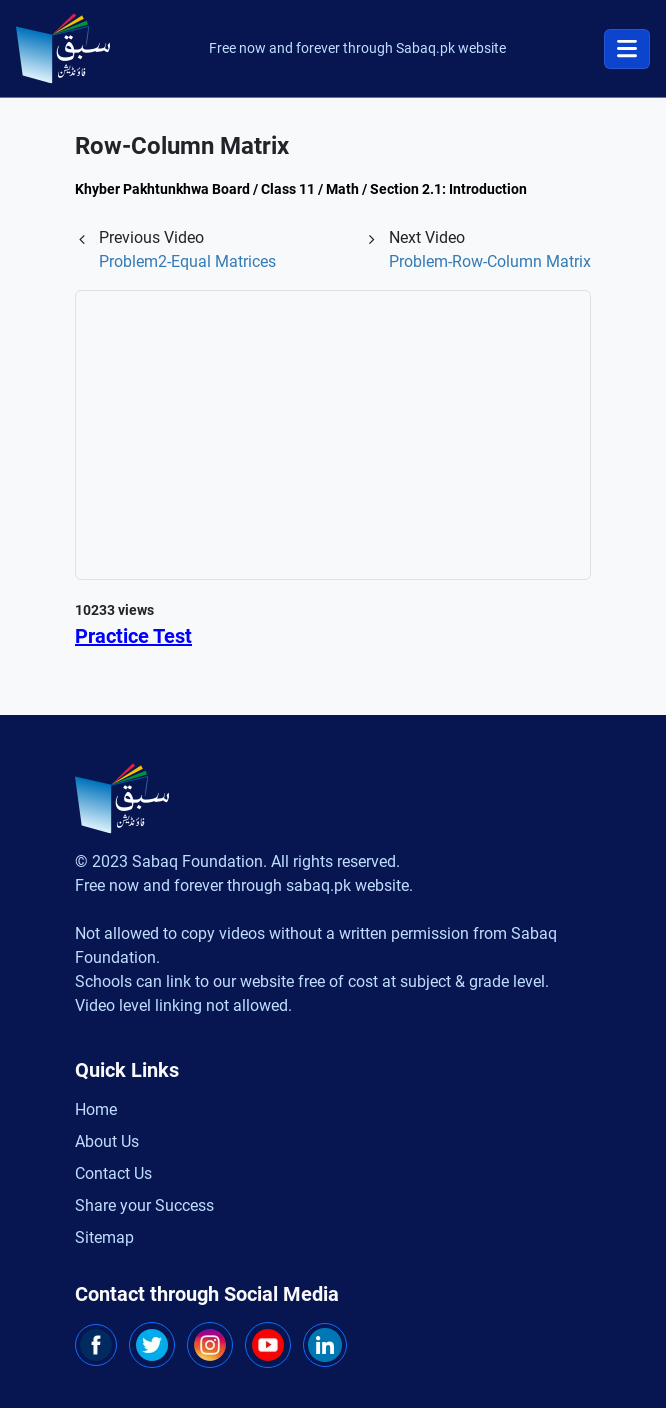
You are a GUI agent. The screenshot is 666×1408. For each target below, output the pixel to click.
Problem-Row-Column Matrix (490, 261)
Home (96, 1109)
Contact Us (113, 1173)
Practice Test (133, 636)
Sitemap (104, 1237)
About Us (107, 1141)
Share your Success (144, 1205)
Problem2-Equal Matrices (187, 261)
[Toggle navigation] (627, 49)
